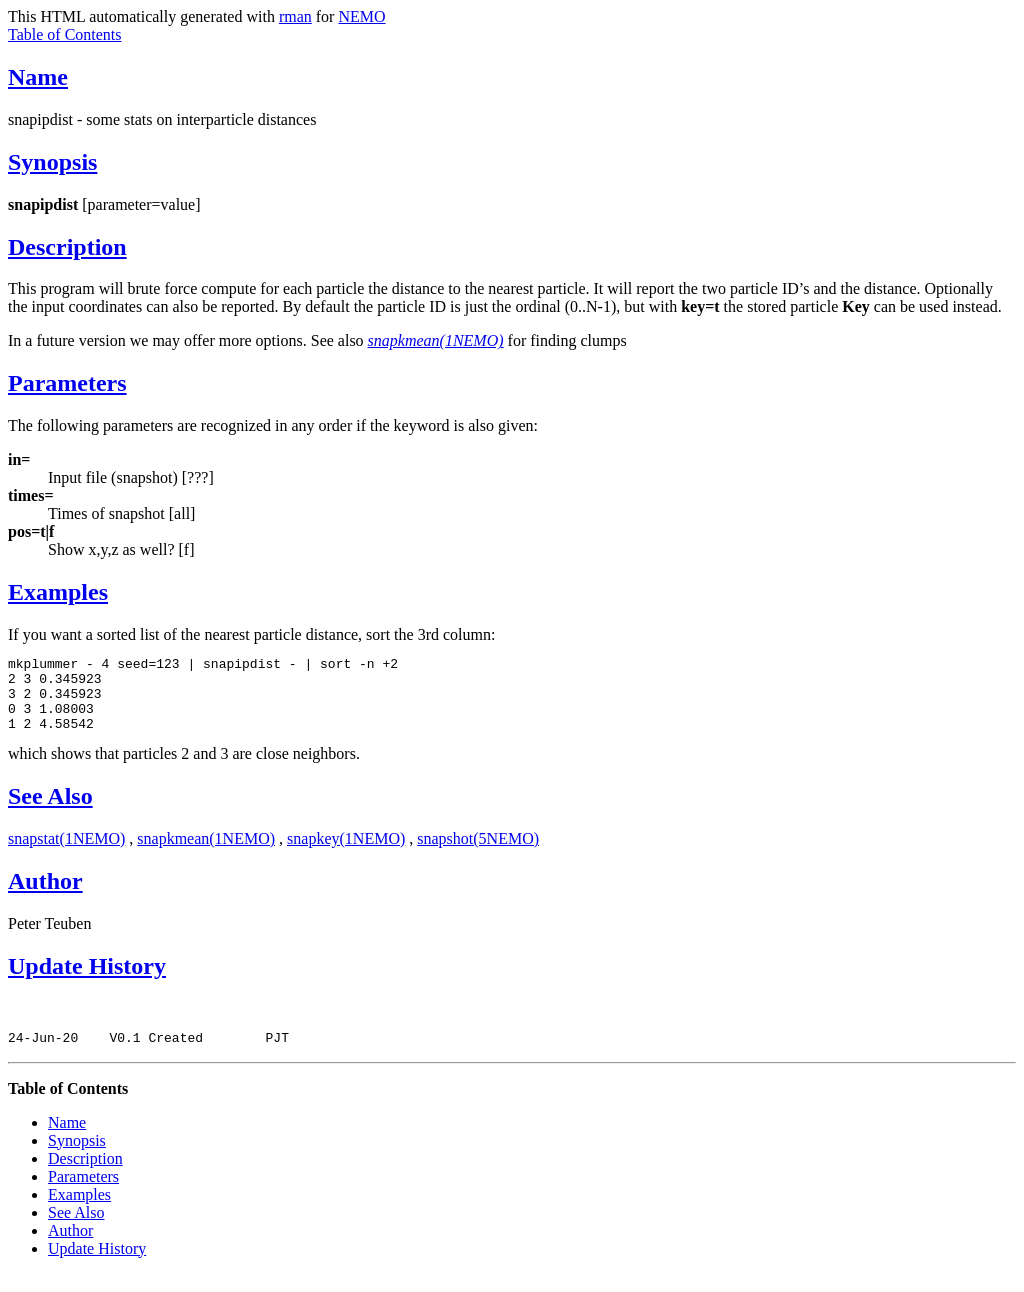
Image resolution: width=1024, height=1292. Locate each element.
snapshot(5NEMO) (478, 853)
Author (45, 896)
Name (38, 77)
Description (67, 247)
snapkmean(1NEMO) (206, 853)
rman (295, 16)
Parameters (67, 383)
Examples (58, 592)
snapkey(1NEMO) (346, 853)
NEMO (361, 16)
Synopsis (52, 162)
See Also (50, 811)
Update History (87, 981)
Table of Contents (65, 34)
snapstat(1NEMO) (66, 853)
